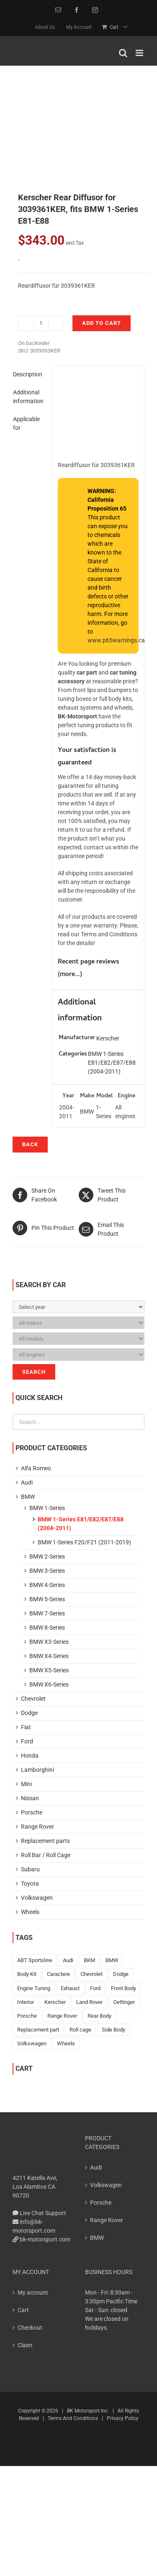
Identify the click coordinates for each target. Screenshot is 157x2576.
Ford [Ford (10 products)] (95, 1988)
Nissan (30, 1798)
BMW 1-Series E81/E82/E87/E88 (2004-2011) (112, 1062)
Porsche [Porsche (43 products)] (27, 2016)
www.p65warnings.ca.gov (122, 640)
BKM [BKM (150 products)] (89, 1960)
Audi (27, 1482)
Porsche (31, 1812)
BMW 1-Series (47, 1508)
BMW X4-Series (49, 1656)
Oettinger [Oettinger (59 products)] (124, 2002)
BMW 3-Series (47, 1570)
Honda (30, 1755)
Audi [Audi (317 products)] (68, 1960)
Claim (25, 2345)
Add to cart (101, 323)
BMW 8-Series (47, 1627)
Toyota (30, 1883)
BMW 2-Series (47, 1556)
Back (30, 1144)
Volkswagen (37, 1897)
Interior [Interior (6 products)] (25, 2002)
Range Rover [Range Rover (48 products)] (62, 2016)
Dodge (29, 1713)
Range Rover (37, 1826)
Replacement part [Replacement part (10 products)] (38, 2030)
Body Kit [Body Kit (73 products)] (26, 1974)
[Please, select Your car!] (78, 1307)
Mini (26, 1784)
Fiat (26, 1727)
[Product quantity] (41, 323)
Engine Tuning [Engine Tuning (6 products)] (33, 1988)
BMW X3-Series (49, 1641)
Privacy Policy (123, 2418)
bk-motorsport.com (41, 2239)
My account (33, 2292)
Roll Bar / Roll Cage (45, 1855)
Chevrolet (33, 1698)
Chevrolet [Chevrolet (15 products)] (91, 1974)
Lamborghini (37, 1769)
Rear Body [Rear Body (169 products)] (99, 2016)
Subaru (30, 1869)
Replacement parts (45, 1840)
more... (70, 974)
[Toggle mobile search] (123, 53)
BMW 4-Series (47, 1585)
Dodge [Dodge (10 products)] (121, 1974)
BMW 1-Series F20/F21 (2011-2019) (84, 1542)
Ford (27, 1741)
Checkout (30, 2327)
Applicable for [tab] (26, 423)
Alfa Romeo (36, 1468)
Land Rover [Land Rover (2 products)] (89, 2002)
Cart (23, 2310)
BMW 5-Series (47, 1599)
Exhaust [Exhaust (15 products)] (70, 1988)
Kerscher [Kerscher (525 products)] (55, 2002)
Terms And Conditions (73, 2418)
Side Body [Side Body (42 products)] (113, 2030)
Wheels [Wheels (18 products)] (66, 2043)
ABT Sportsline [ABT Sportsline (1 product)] (34, 1960)
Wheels (30, 1912)
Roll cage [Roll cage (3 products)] (80, 2030)
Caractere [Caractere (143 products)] (58, 1974)
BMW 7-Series (47, 1613)
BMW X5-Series (49, 1670)
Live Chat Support (39, 2213)
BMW (28, 1496)
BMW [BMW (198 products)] (112, 1960)
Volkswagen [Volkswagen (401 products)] (31, 2043)
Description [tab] (27, 374)
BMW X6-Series (49, 1684)
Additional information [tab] (28, 396)
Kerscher (107, 1038)
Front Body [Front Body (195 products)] (123, 1988)
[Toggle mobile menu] (140, 53)
